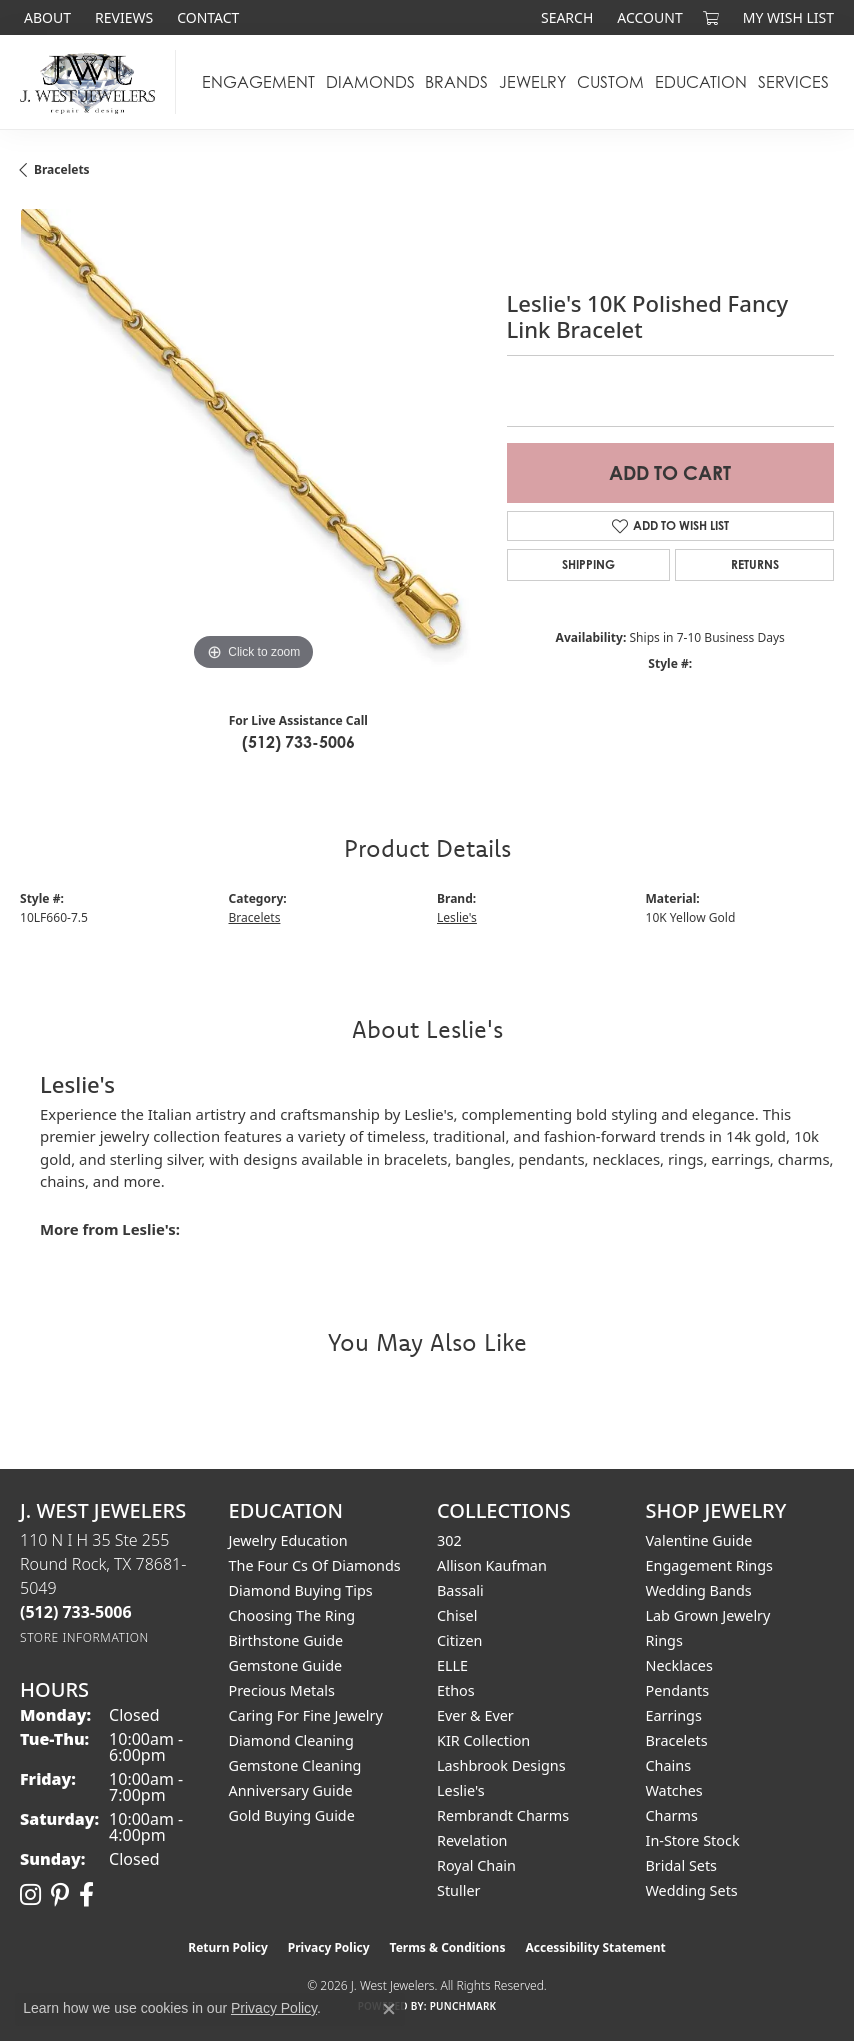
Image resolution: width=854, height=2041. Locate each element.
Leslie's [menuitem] (461, 1790)
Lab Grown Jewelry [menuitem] (708, 1615)
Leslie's (457, 917)
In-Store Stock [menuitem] (693, 1840)
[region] (253, 442)
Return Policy (228, 1947)
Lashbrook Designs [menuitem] (501, 1765)
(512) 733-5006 (298, 742)
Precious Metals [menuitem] (282, 1690)
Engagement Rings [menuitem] (710, 1565)
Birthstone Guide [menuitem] (286, 1640)
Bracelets (62, 169)
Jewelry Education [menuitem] (288, 1540)
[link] (45, 17)
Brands (456, 82)
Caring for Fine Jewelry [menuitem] (306, 1715)
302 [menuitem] (449, 1540)
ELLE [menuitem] (452, 1665)
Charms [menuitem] (672, 1815)
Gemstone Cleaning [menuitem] (295, 1765)
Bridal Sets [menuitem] (682, 1865)
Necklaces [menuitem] (679, 1665)
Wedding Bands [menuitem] (699, 1590)
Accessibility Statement (595, 1947)
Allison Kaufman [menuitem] (492, 1565)
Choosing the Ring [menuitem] (292, 1615)
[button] (565, 17)
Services (793, 82)
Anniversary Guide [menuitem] (291, 1790)
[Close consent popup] (389, 2009)
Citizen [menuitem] (460, 1640)
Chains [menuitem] (669, 1765)
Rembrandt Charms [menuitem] (503, 1815)
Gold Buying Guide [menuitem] (292, 1815)
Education (701, 82)
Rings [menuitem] (664, 1640)
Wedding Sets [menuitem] (692, 1890)
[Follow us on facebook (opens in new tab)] (86, 1895)
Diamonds (370, 82)
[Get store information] (84, 1637)
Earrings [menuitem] (674, 1715)
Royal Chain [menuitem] (476, 1865)
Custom (610, 82)
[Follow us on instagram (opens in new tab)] (30, 1895)
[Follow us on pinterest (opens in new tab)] (60, 1895)
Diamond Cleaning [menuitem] (291, 1740)
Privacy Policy (329, 1947)
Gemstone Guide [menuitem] (286, 1665)
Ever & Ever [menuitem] (475, 1715)
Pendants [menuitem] (678, 1690)
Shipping (588, 564)
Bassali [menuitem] (460, 1590)
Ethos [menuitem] (456, 1690)
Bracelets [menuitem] (677, 1740)
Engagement (258, 82)
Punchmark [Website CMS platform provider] (463, 2006)
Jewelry (532, 82)
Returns (755, 564)
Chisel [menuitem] (457, 1615)
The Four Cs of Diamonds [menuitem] (315, 1565)
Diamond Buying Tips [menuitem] (301, 1590)
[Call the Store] (76, 1612)
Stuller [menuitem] (458, 1890)
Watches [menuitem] (674, 1790)
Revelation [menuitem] (472, 1840)
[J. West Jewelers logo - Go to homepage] (93, 82)
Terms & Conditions (448, 1947)
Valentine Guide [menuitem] (699, 1540)
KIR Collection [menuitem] (483, 1740)
